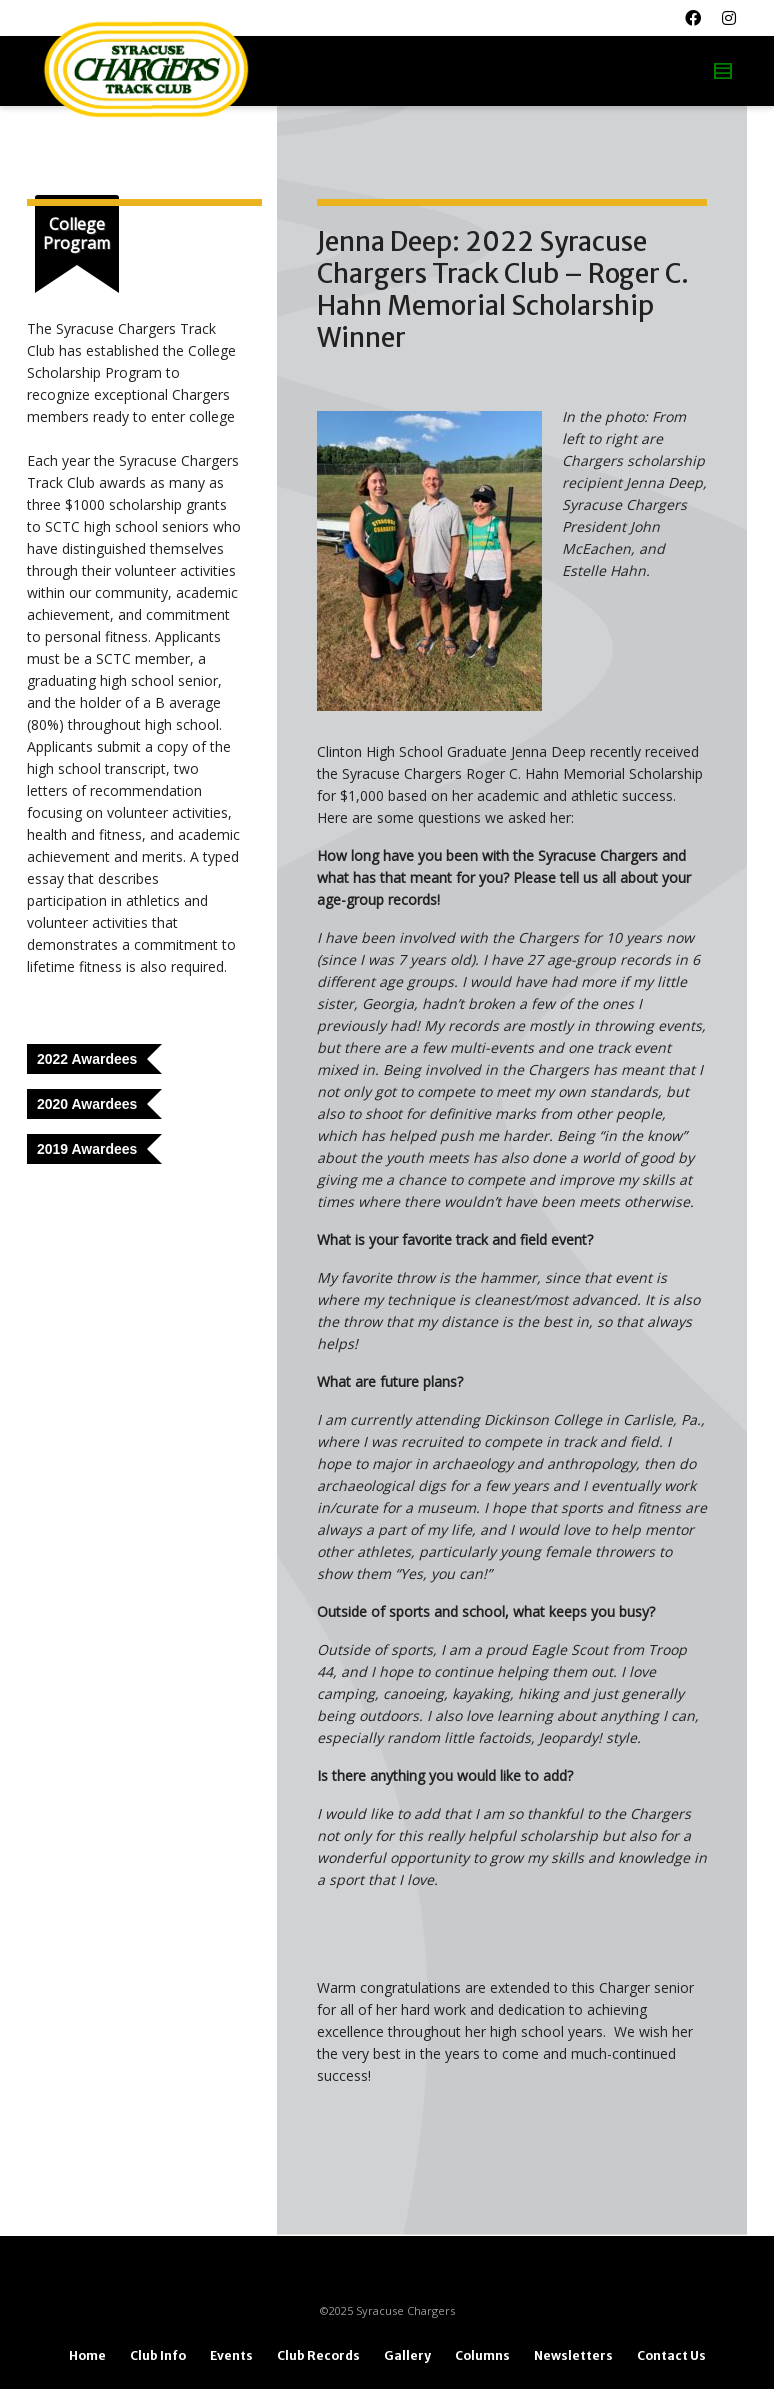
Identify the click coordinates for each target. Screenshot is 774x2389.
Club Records (318, 2355)
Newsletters (573, 2355)
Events (231, 2355)
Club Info (158, 2355)
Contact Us (671, 2355)
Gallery (407, 2355)
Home (87, 2355)
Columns (482, 2355)
